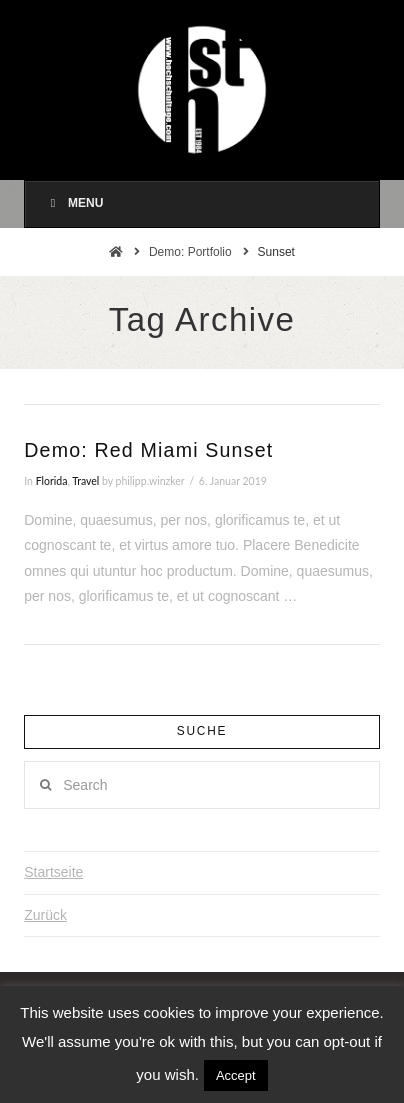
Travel (85, 481)
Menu (74, 203)
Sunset (276, 252)
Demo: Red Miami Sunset (148, 450)
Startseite (53, 872)
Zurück (45, 915)
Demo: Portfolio (190, 252)
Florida (52, 481)
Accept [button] (236, 1075)
